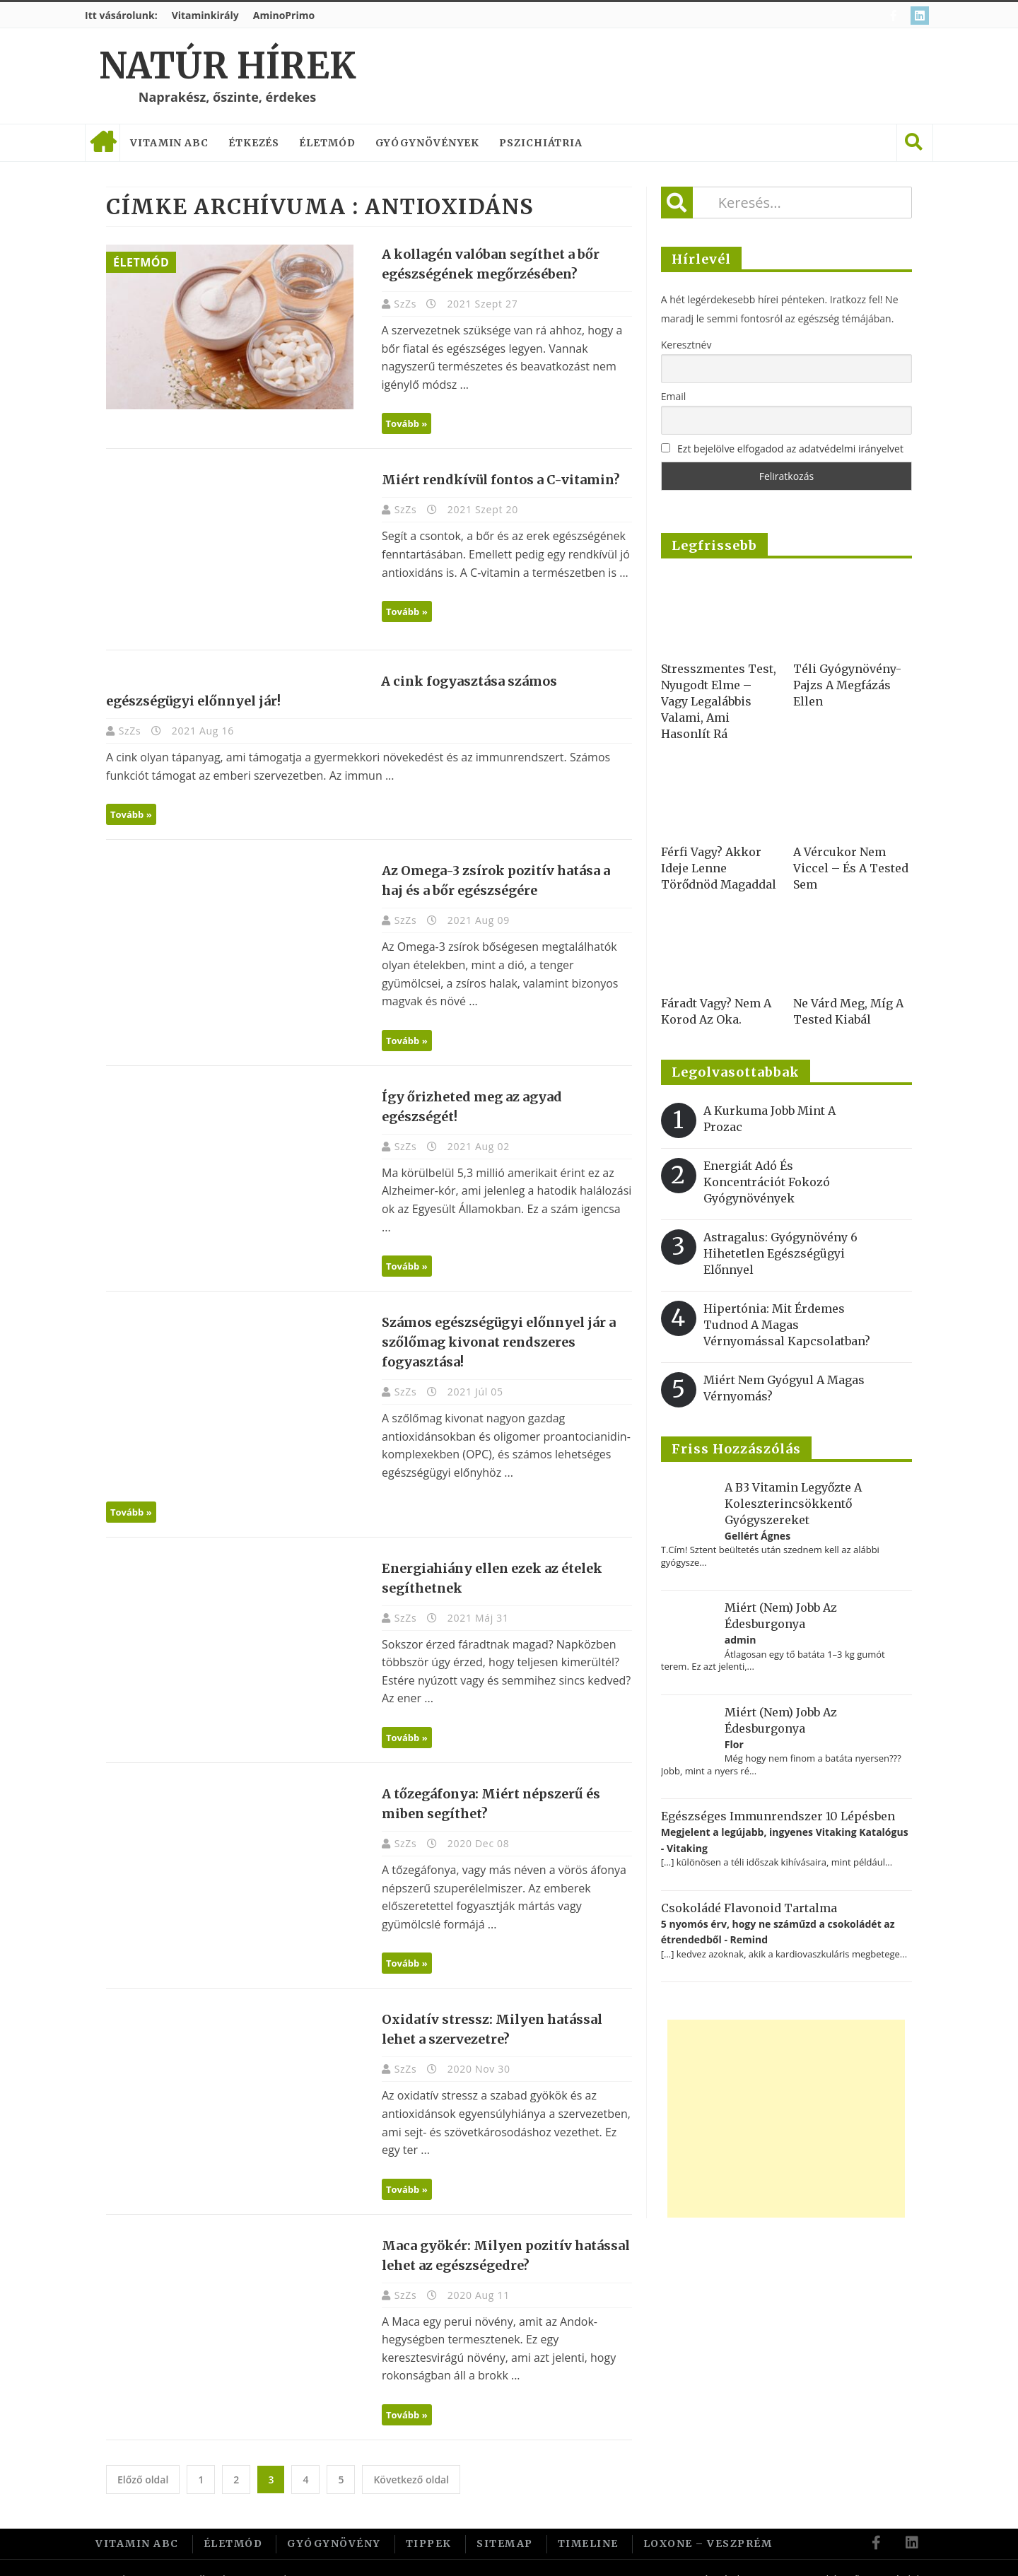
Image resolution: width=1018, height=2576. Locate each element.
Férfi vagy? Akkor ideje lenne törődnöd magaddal (718, 868)
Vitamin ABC (169, 142)
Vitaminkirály (205, 15)
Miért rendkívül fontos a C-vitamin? (494, 480)
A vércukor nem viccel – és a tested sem (850, 868)
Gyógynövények (427, 142)
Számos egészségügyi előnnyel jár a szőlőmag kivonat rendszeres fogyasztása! (492, 1324)
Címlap (102, 142)
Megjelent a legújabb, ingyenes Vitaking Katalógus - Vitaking (784, 1839)
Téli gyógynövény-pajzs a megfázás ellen (847, 685)
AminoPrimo (284, 15)
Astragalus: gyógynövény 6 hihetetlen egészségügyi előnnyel (780, 1253)
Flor (734, 1744)
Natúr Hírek (227, 66)
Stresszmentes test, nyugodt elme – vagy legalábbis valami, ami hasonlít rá (718, 701)
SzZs (400, 303)
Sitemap (504, 2521)
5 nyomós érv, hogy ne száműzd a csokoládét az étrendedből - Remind (778, 1931)
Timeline (588, 2521)
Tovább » (400, 423)
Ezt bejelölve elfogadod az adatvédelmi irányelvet (790, 448)
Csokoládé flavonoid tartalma (749, 1908)
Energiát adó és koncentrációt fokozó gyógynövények (766, 1182)
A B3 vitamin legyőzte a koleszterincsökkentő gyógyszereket (793, 1503)
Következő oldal (411, 2457)
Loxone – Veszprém (708, 2521)
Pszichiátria (541, 142)
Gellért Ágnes (757, 1535)
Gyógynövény (334, 2521)
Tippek (429, 2521)
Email (673, 396)
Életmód (327, 142)
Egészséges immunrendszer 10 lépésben (778, 1816)
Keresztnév (686, 344)
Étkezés (253, 142)
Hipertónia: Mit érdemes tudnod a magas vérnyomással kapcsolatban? (786, 1324)
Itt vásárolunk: (121, 15)
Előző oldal (142, 2457)
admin (740, 1639)
